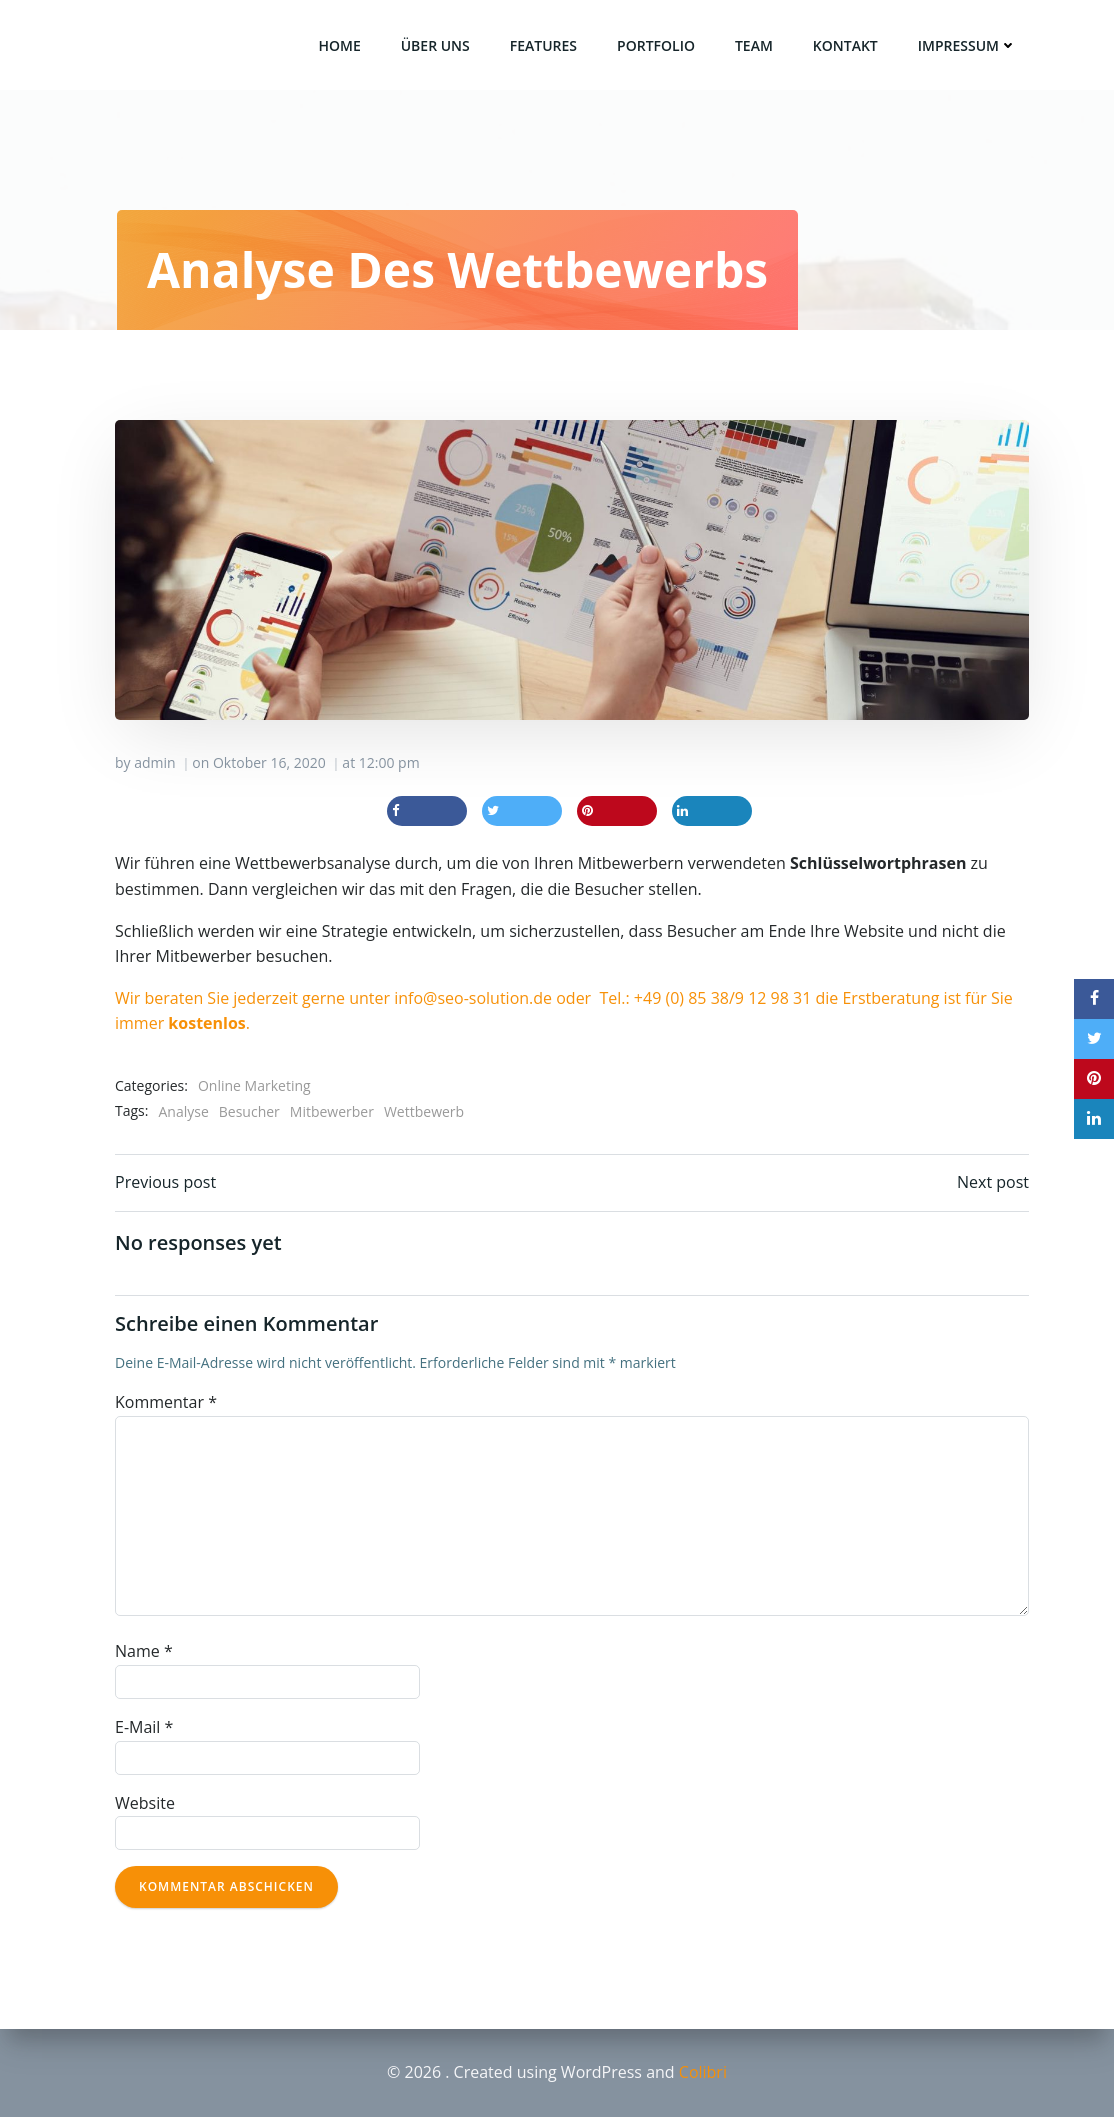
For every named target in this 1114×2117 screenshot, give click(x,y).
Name (144, 1651)
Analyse (183, 1111)
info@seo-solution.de (473, 998)
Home (339, 45)
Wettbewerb (424, 1111)
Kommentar (166, 1402)
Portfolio (656, 45)
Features (543, 45)
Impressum (967, 45)
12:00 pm (389, 762)
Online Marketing (254, 1085)
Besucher (249, 1111)
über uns (435, 45)
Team (754, 45)
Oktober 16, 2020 (269, 762)
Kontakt (845, 45)
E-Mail (144, 1727)
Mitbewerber (332, 1111)
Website (145, 1803)
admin (154, 762)
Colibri (703, 2072)
